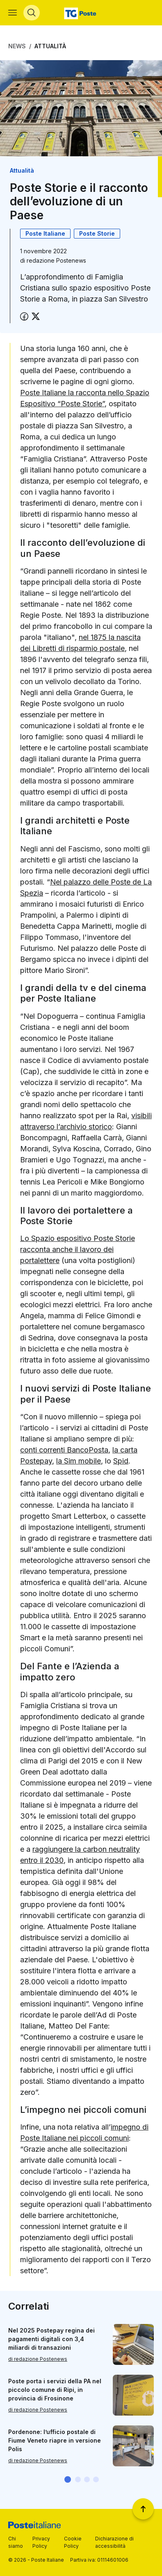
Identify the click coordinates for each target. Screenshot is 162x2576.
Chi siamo (15, 2542)
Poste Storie (97, 233)
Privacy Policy (41, 2542)
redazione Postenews (56, 260)
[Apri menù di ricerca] (31, 13)
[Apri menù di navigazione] (12, 13)
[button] (67, 2479)
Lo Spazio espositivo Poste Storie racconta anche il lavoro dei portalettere (77, 1249)
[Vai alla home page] (81, 13)
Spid (120, 1461)
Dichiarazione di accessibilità (114, 2542)
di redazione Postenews (37, 2359)
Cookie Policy (73, 2542)
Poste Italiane (45, 233)
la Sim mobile (78, 1461)
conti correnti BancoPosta (64, 1450)
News (17, 46)
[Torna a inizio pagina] (143, 2509)
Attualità (50, 46)
